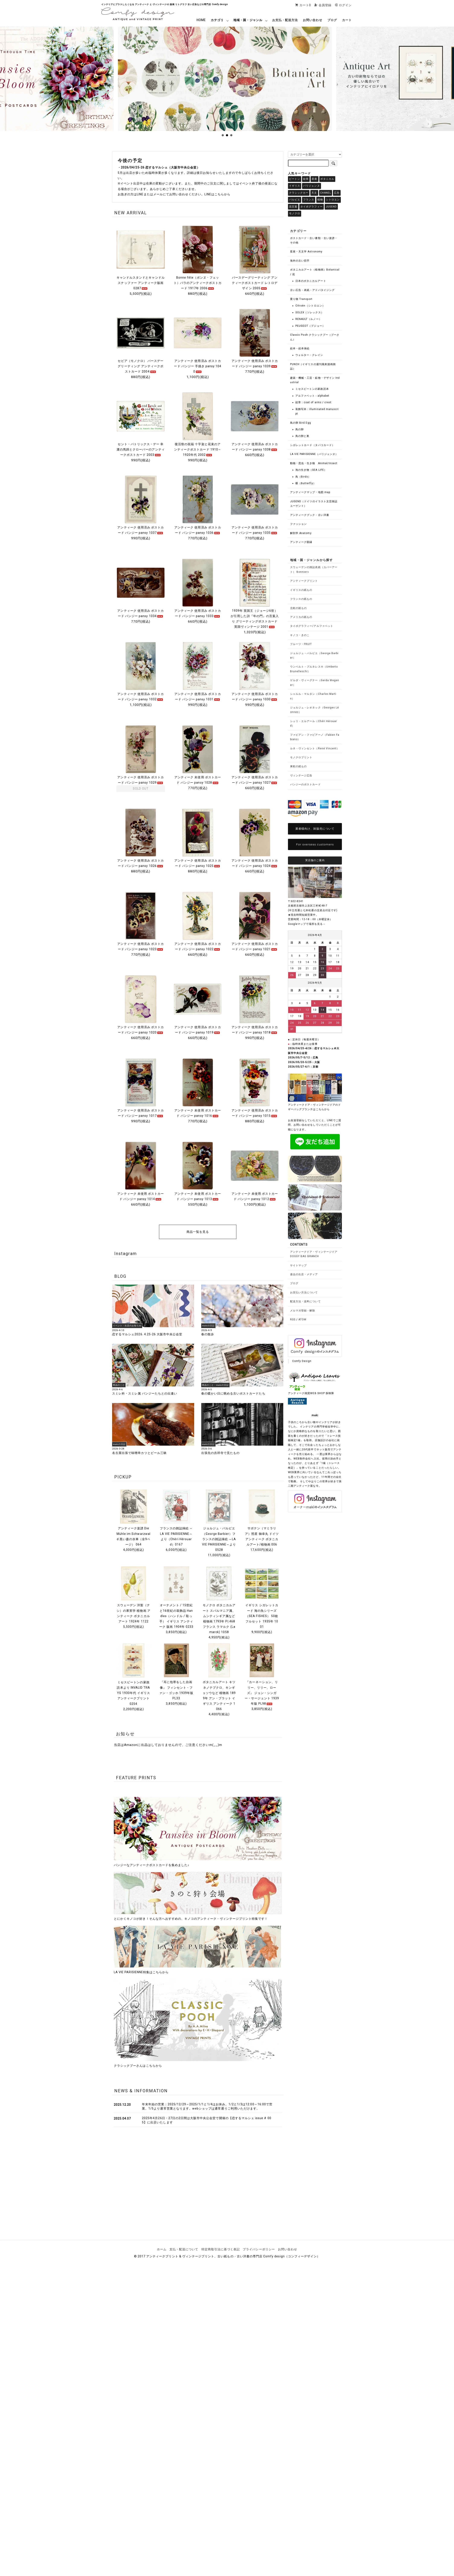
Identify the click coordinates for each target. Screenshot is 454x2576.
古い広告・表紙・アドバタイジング (312, 290)
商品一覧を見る (198, 1231)
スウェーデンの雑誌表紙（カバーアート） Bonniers (313, 569)
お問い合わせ (312, 20)
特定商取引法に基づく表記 (220, 2249)
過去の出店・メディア (304, 1274)
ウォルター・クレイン (309, 355)
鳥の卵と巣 (302, 436)
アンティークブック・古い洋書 (309, 515)
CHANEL (325, 192)
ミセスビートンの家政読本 (312, 388)
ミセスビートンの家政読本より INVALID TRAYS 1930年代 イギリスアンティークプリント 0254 (133, 1693)
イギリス (294, 185)
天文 (314, 192)
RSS (292, 1319)
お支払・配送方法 (285, 20)
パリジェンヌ (311, 185)
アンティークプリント (304, 580)
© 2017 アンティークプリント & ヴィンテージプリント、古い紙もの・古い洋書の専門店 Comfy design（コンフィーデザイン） (227, 2256)
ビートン (294, 178)
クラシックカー (298, 192)
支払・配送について (183, 2249)
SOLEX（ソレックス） (309, 312)
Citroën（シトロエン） (310, 305)
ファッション (298, 523)
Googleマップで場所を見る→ (306, 923)
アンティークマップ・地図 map (310, 492)
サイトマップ (298, 1265)
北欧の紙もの (298, 608)
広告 (337, 192)
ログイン (343, 5)
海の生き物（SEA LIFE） (311, 469)
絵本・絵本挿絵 (299, 348)
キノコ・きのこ (299, 635)
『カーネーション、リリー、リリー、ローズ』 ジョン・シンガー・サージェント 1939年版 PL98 (262, 1692)
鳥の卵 (299, 429)
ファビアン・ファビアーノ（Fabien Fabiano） (314, 737)
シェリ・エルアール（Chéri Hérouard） (313, 723)
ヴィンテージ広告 (301, 775)
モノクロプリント (301, 757)
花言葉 (293, 206)
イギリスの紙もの (301, 590)
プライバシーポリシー (259, 2249)
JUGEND (331, 206)
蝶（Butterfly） (305, 483)
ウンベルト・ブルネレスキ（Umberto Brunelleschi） (314, 669)
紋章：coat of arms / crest (313, 402)
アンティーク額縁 (301, 542)
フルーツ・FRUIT (301, 644)
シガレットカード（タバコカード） (312, 445)
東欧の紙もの (298, 766)
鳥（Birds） (303, 476)
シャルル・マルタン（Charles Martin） (313, 696)
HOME (201, 20)
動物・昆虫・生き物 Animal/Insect (313, 463)
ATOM (302, 1319)
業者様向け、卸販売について (314, 828)
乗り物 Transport (301, 299)
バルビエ (294, 199)
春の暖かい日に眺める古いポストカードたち (233, 1393)
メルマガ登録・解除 (302, 1310)
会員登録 (322, 5)
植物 (320, 199)
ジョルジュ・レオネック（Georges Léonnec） (314, 710)
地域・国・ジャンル (247, 20)
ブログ (332, 20)
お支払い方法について (304, 1292)
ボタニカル (327, 178)
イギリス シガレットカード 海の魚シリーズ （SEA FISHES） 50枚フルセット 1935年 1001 (261, 1615)
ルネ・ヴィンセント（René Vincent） (314, 748)
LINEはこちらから (217, 194)
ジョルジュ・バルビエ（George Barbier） (314, 655)
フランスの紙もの (301, 598)
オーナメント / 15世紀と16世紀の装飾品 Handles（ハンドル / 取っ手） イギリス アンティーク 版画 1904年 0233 (176, 1615)
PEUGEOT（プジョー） (310, 325)
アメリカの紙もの (301, 617)
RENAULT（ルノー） (308, 319)
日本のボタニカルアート (310, 280)
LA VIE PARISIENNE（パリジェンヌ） (314, 454)
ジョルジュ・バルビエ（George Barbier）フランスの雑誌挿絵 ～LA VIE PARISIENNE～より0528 (219, 1539)
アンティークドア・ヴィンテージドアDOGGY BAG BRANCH (313, 1254)
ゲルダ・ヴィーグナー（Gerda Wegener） (314, 682)
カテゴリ (217, 20)
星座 (314, 178)
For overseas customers (315, 844)
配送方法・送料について (305, 1301)
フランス (308, 199)
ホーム (161, 2249)
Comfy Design (301, 1361)
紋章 (306, 178)
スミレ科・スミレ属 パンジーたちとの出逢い (144, 1393)
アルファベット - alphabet (312, 395)
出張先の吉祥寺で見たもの (220, 1453)
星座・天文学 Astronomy (306, 251)
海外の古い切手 (299, 260)
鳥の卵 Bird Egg (300, 422)
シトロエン (333, 199)
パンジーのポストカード (305, 784)
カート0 (303, 5)
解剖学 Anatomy (301, 533)
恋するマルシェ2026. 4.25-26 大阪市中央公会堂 (147, 1334)
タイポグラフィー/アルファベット (311, 626)
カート (347, 20)
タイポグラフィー (311, 206)
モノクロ (294, 213)
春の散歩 (207, 1334)
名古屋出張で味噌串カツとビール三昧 (139, 1453)
